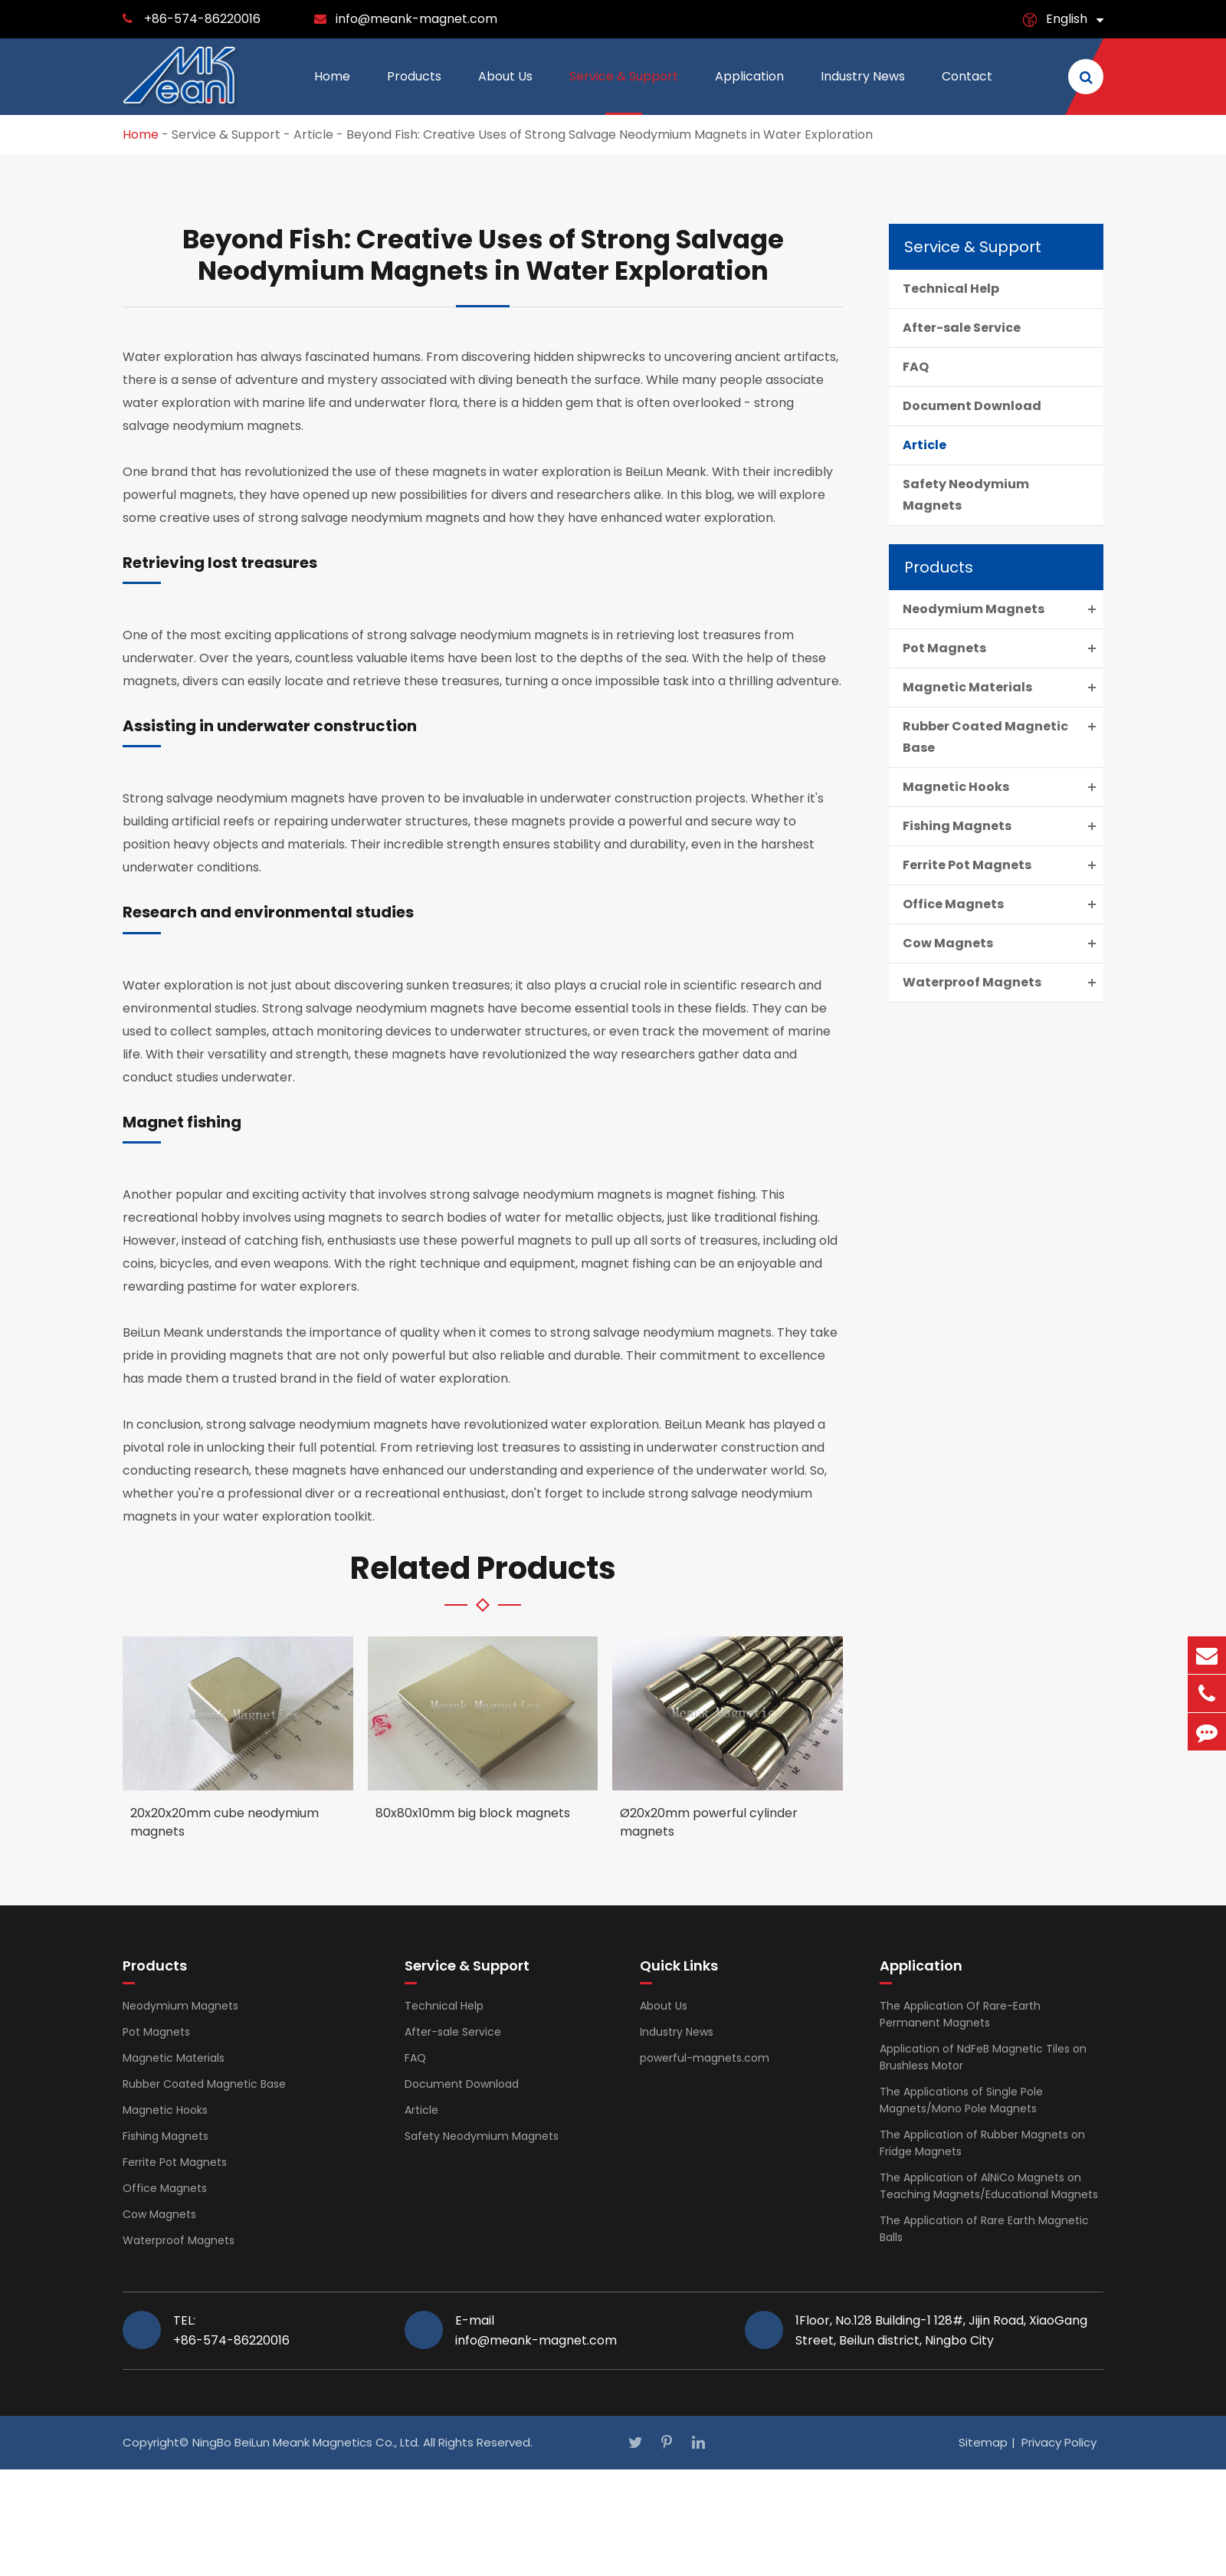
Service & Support (623, 91)
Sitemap (983, 2442)
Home (332, 91)
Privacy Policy (1059, 2442)
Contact (967, 91)
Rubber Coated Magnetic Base (1003, 735)
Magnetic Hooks (1003, 787)
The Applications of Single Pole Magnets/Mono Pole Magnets (961, 2100)
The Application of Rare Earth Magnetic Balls (984, 2229)
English (1066, 19)
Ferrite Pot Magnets (1003, 865)
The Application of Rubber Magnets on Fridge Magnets (982, 2143)
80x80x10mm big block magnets (472, 1813)
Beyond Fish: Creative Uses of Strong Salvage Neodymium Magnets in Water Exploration (609, 134)
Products (414, 91)
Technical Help (951, 288)
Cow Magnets (1003, 943)
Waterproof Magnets (1003, 982)
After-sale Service (962, 327)
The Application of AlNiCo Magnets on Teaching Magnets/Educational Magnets (989, 2186)
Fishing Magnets (1003, 826)
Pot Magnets (1003, 648)
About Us (505, 91)
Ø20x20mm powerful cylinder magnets (709, 1822)
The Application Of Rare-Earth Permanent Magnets (960, 2014)
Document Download (972, 406)
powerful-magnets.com (704, 2058)
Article (313, 134)
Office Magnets (1003, 904)
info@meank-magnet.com (416, 19)
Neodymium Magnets (1003, 609)
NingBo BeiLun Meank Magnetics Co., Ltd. (306, 2442)
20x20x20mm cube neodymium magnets (224, 1822)
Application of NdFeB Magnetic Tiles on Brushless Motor (983, 2057)
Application (749, 91)
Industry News (863, 91)
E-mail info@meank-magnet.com (536, 2330)
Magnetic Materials (1003, 687)
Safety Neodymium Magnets (966, 494)
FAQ (916, 367)
